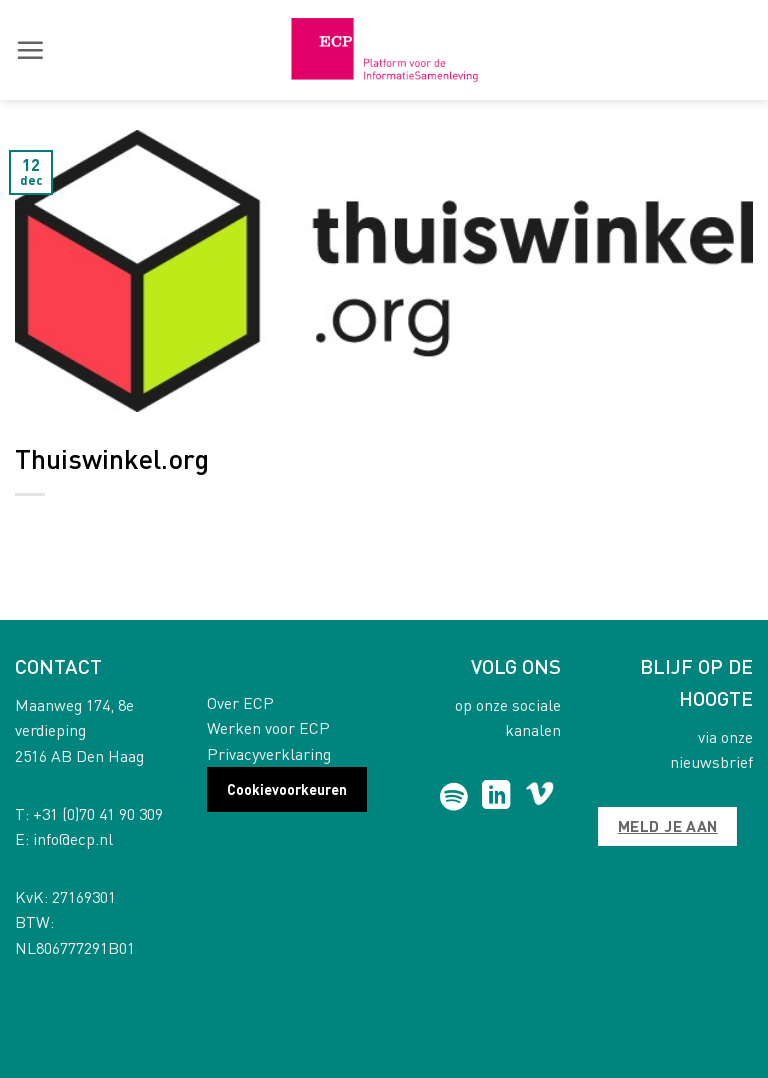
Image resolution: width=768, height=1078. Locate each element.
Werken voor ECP (268, 727)
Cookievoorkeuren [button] (287, 789)
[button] (30, 50)
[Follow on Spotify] (453, 797)
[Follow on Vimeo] (539, 797)
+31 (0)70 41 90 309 (98, 813)
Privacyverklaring (269, 753)
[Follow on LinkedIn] (496, 797)
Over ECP (240, 702)
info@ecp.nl (73, 838)
